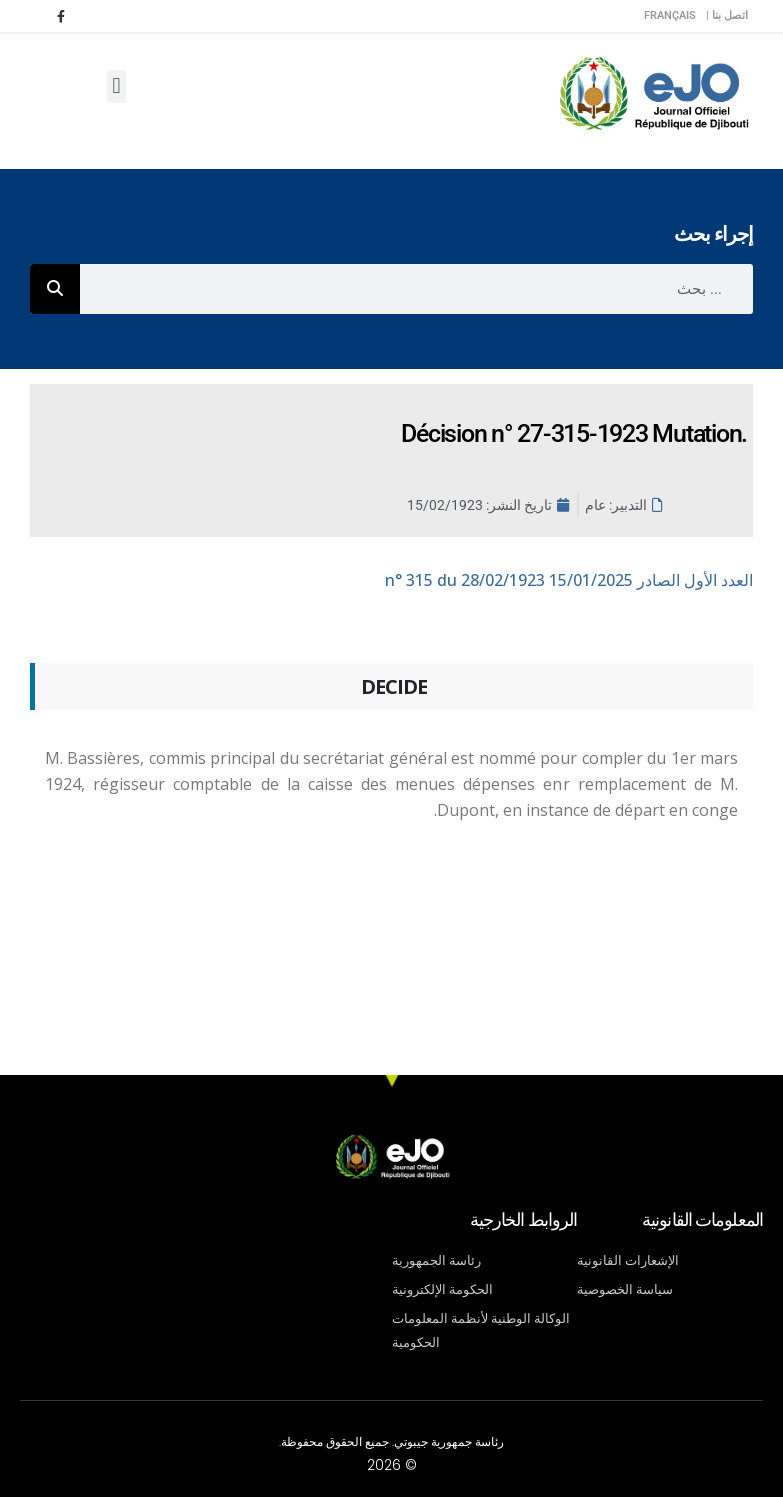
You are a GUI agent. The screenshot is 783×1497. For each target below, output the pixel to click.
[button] (116, 86)
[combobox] (416, 289)
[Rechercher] (55, 289)
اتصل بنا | (727, 15)
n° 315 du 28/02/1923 (569, 580)
